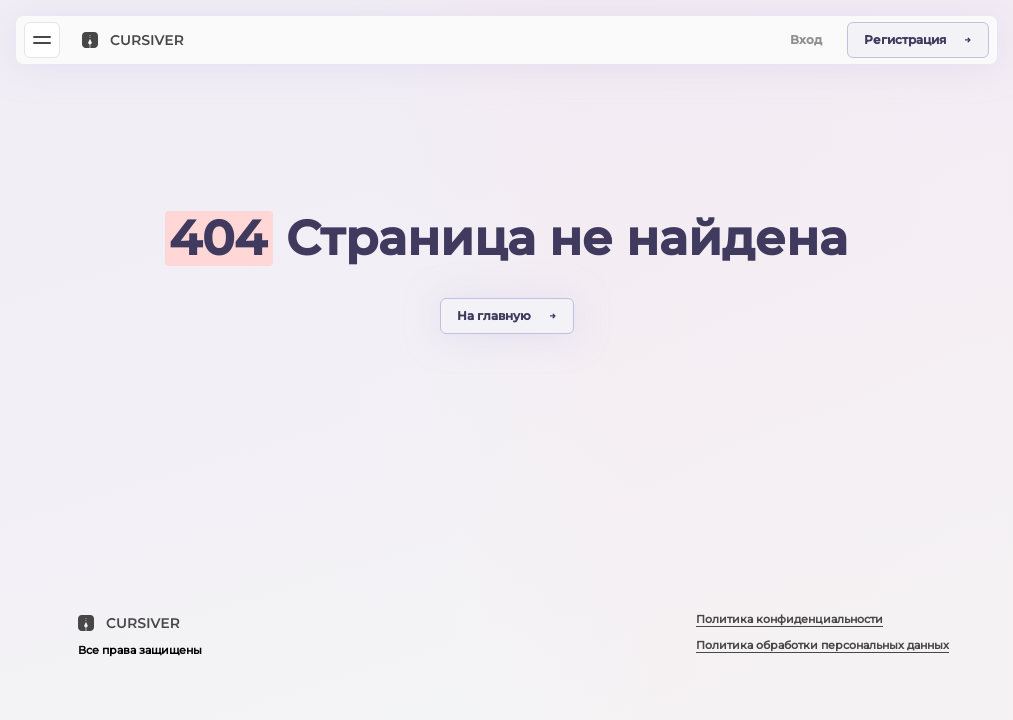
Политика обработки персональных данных (822, 645)
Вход (806, 39)
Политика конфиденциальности (789, 619)
